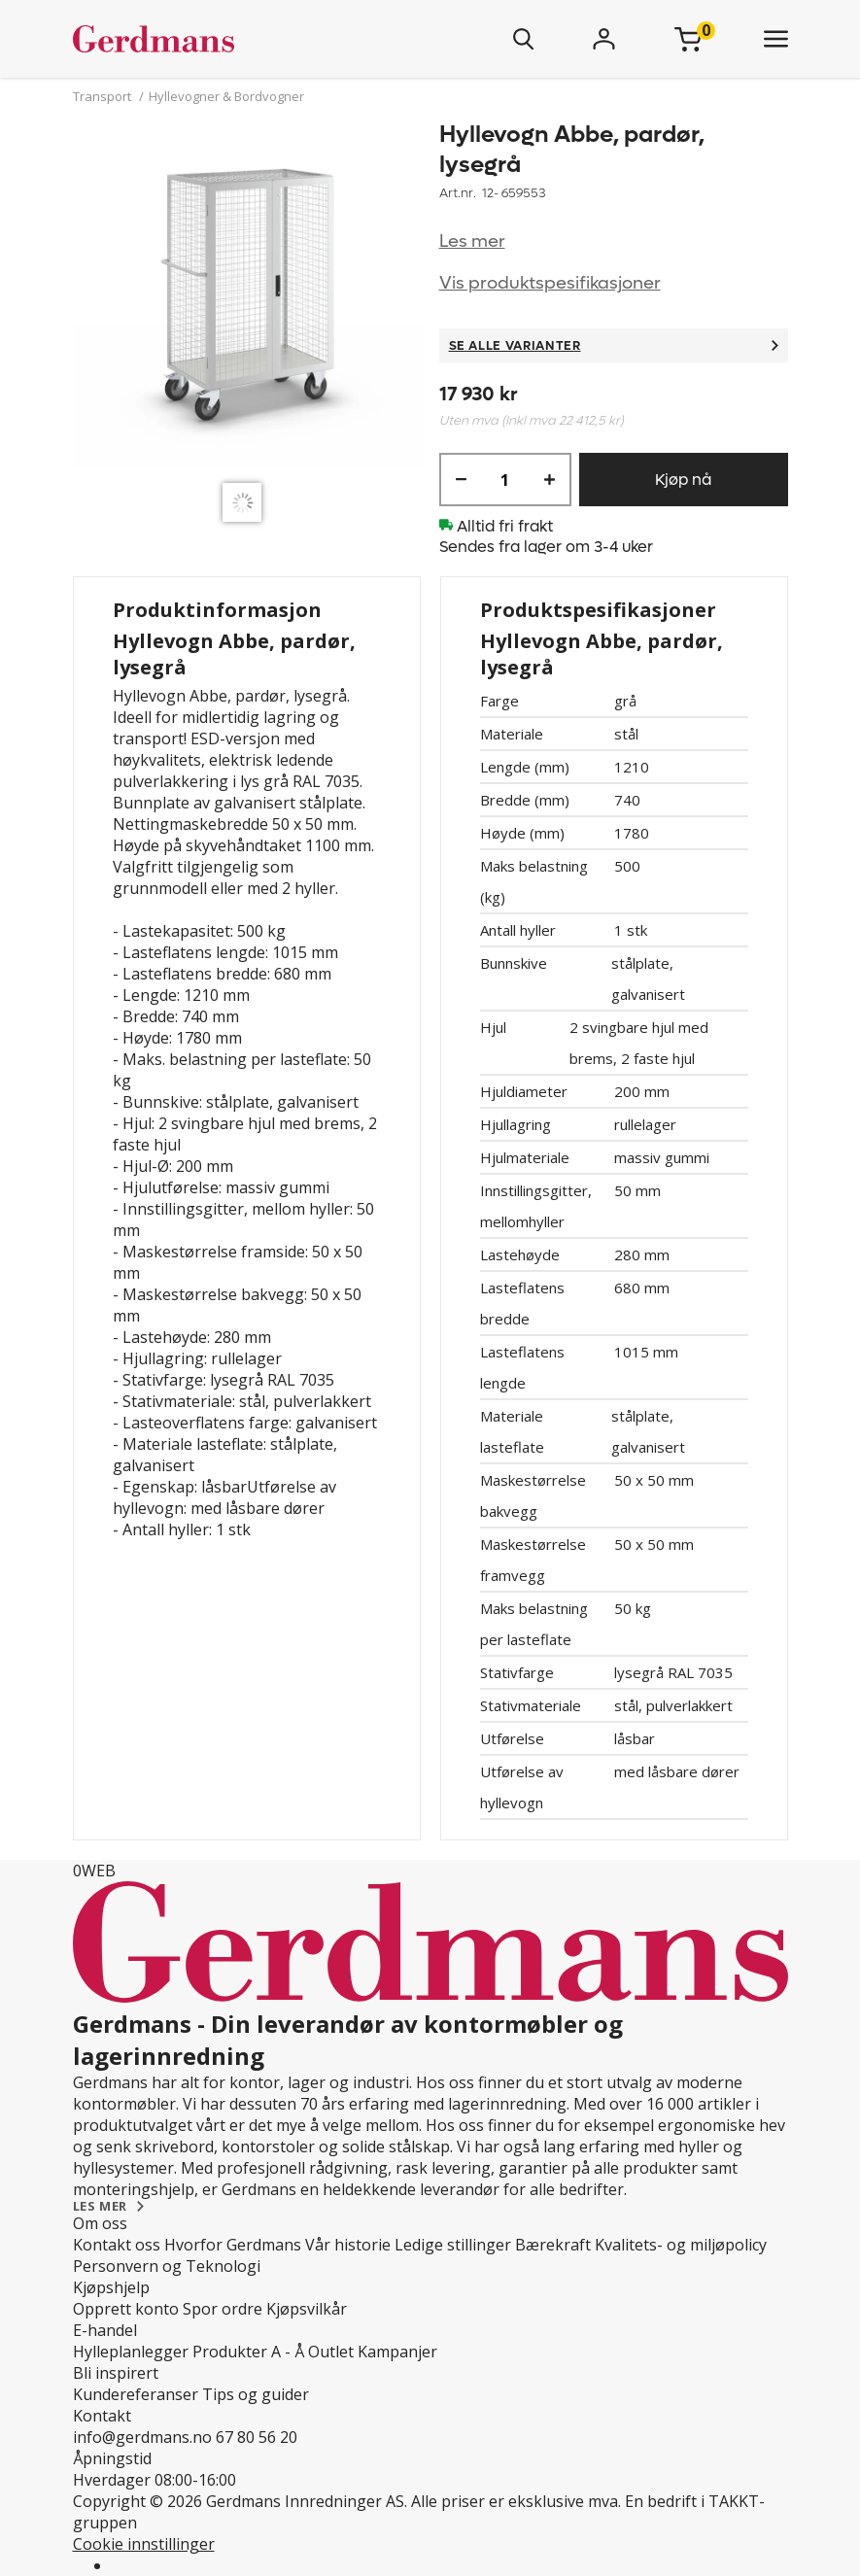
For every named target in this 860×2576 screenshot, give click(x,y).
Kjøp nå (683, 479)
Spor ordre (222, 2308)
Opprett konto (126, 2308)
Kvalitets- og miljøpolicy (681, 2244)
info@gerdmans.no (142, 2437)
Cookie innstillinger (144, 2544)
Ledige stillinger (453, 2244)
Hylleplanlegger (131, 2351)
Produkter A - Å (248, 2351)
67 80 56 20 (256, 2437)
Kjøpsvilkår (306, 2308)
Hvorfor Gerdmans (232, 2244)
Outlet (331, 2351)
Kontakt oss (116, 2244)
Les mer (472, 241)
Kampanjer (397, 2351)
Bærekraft (553, 2244)
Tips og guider (255, 2394)
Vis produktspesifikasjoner (550, 283)
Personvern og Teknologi (166, 2266)
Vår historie (348, 2244)
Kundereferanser (135, 2394)
